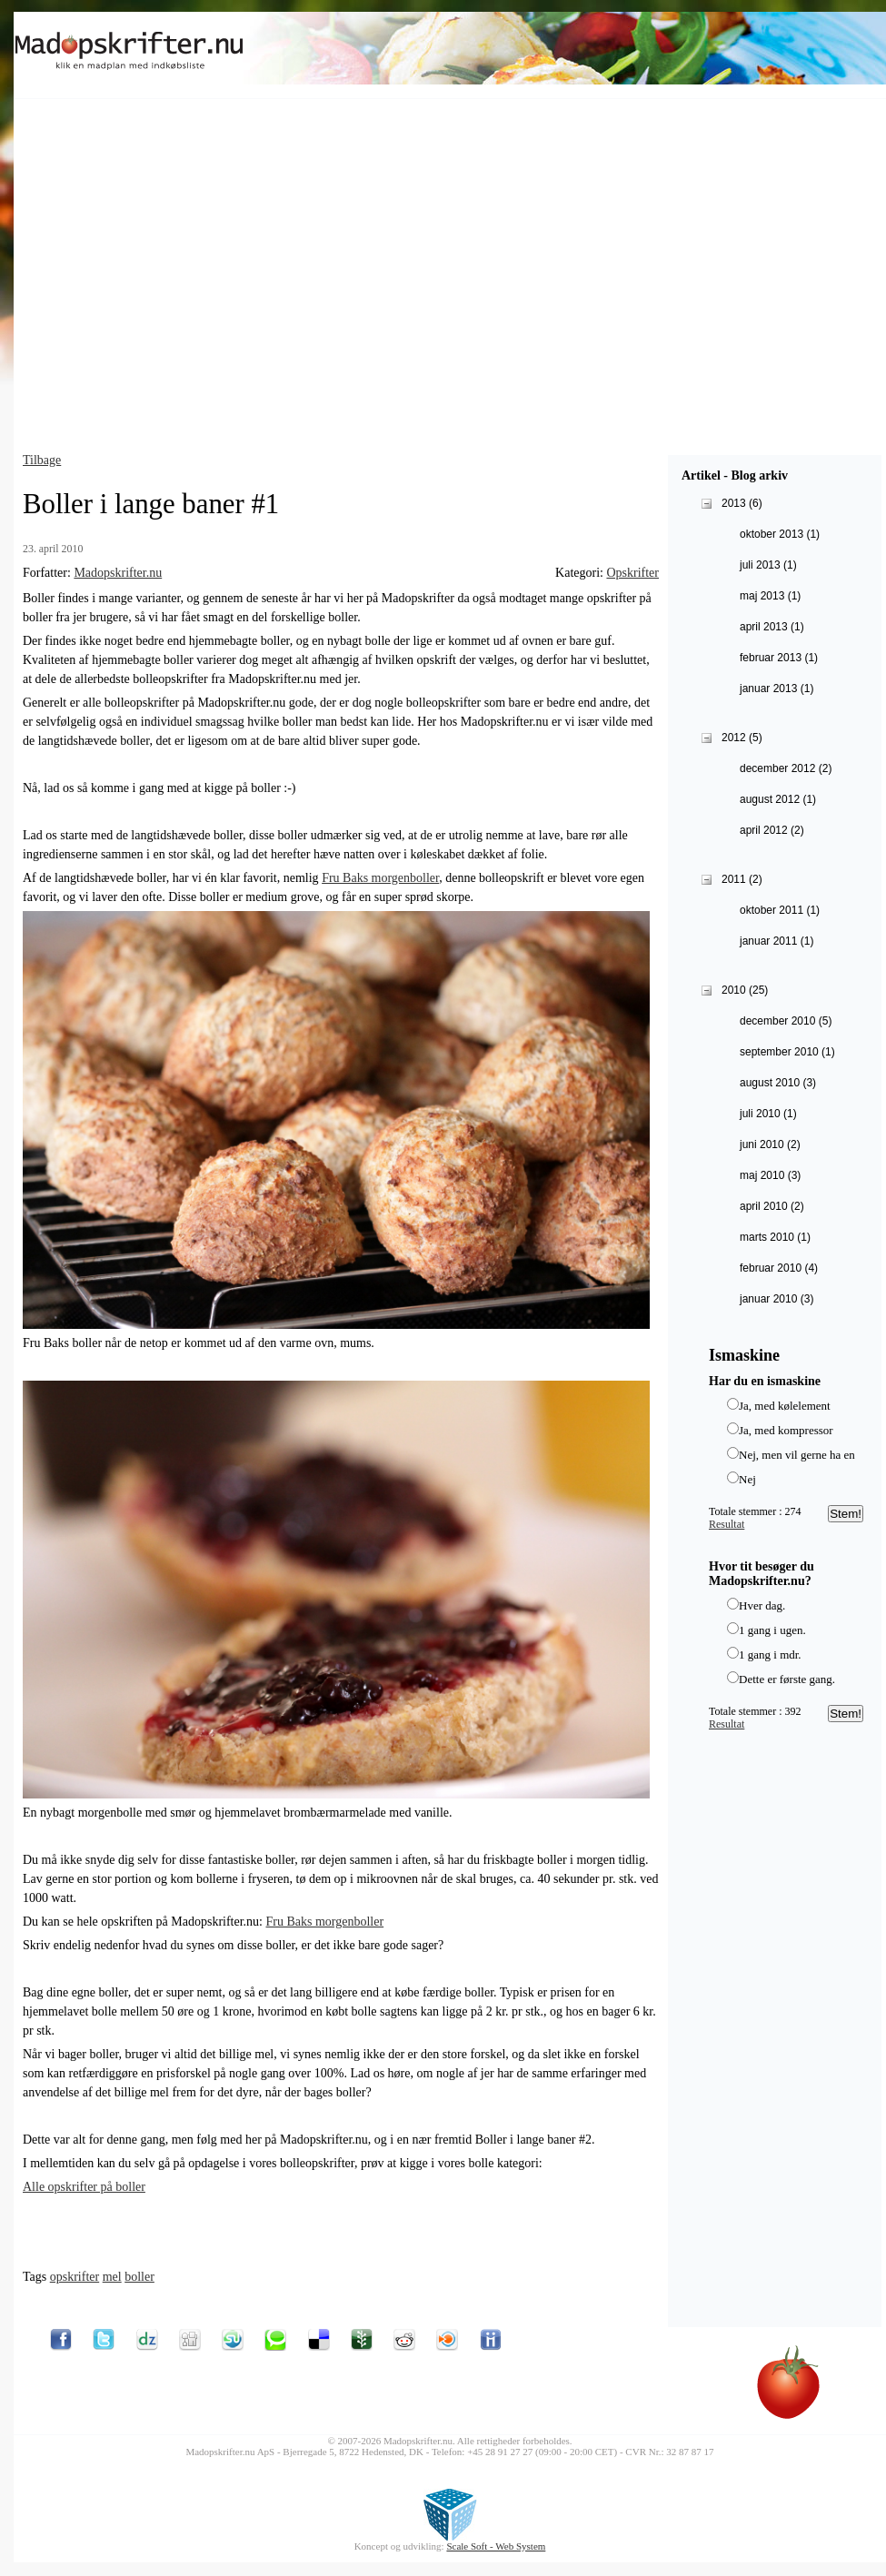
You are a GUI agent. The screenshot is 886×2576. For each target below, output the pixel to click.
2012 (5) (742, 737)
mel (112, 2277)
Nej (747, 1479)
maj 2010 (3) (770, 1175)
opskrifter (74, 2277)
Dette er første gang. (787, 1679)
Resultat (726, 1524)
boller (139, 2277)
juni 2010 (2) (770, 1144)
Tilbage (42, 460)
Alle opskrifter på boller (84, 2187)
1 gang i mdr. (770, 1654)
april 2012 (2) (772, 830)
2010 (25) (745, 990)
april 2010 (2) (772, 1206)
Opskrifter (632, 573)
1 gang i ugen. (772, 1630)
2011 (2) (742, 879)
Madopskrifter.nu (118, 573)
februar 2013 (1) (779, 657)
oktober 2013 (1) (780, 534)
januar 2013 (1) (776, 688)
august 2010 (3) (778, 1082)
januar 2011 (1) (776, 941)
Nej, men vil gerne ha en (797, 1454)
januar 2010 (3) (776, 1299)
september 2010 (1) (787, 1051)
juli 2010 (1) (768, 1113)
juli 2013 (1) (768, 565)
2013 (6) (742, 503)
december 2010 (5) (785, 1021)
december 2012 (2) (785, 768)
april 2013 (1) (772, 626)
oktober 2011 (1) (780, 910)
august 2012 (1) (778, 799)
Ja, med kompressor (786, 1430)
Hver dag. (762, 1605)
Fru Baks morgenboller (380, 878)
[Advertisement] (170, 280)
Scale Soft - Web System (495, 2546)
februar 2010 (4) (779, 1268)
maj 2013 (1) (770, 596)
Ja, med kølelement (785, 1405)
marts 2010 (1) (775, 1237)
